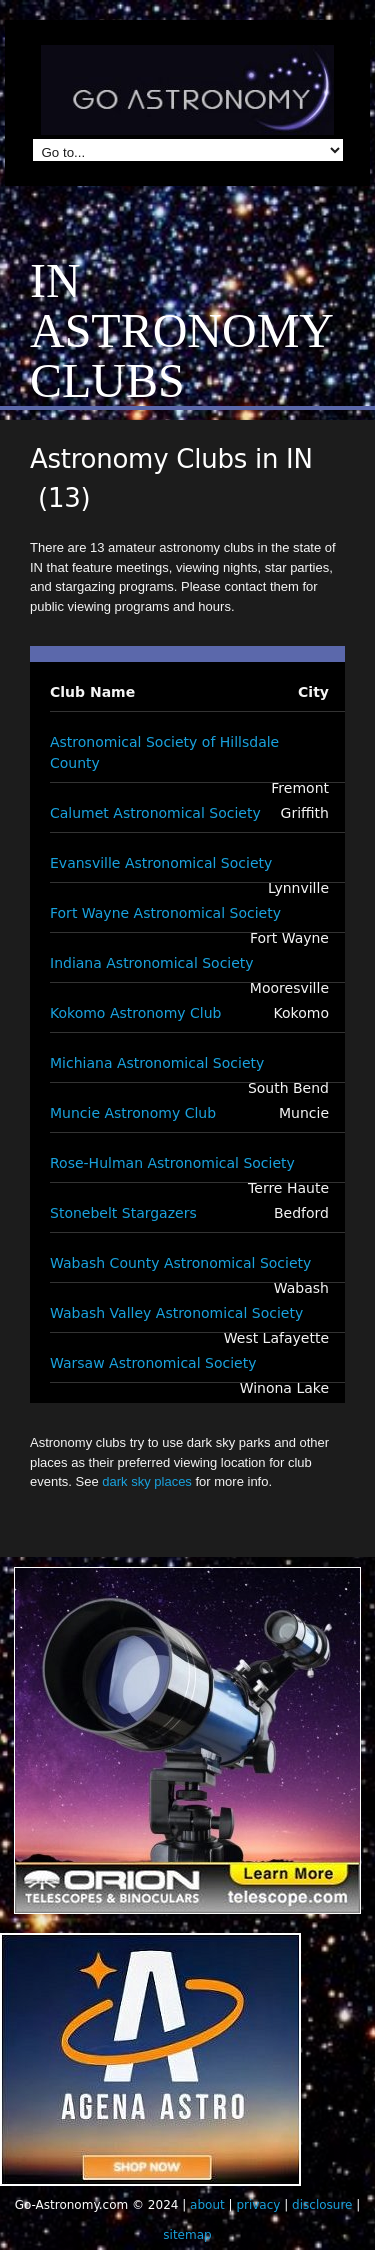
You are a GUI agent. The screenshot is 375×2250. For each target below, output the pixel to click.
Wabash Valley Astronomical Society (176, 1313)
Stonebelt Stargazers (123, 1213)
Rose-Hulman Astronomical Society (172, 1163)
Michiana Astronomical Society (157, 1063)
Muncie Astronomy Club (133, 1113)
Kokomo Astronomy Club (136, 1013)
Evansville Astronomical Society (161, 863)
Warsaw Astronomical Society (153, 1363)
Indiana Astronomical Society (152, 963)
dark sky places (147, 1481)
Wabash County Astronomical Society (180, 1263)
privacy (258, 2205)
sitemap (187, 2235)
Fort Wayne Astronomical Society (165, 913)
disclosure (322, 2205)
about (207, 2205)
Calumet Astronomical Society (155, 813)
